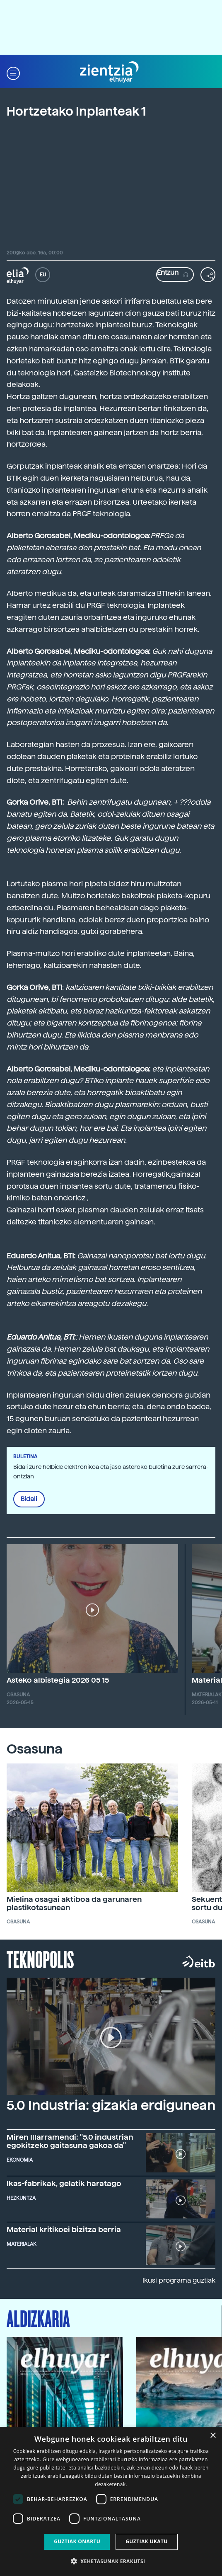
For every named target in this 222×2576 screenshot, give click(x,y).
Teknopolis (40, 1959)
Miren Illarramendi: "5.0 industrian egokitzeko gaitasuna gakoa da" (70, 2141)
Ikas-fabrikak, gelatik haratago (64, 2183)
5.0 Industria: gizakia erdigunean (111, 2105)
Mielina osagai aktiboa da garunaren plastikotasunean (74, 1903)
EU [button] (43, 275)
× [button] (213, 2436)
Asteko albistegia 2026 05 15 (58, 1680)
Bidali (29, 1499)
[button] (13, 72)
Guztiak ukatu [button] (146, 2541)
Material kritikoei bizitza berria (64, 2229)
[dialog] (111, 2501)
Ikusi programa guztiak (178, 2280)
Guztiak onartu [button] (77, 2541)
